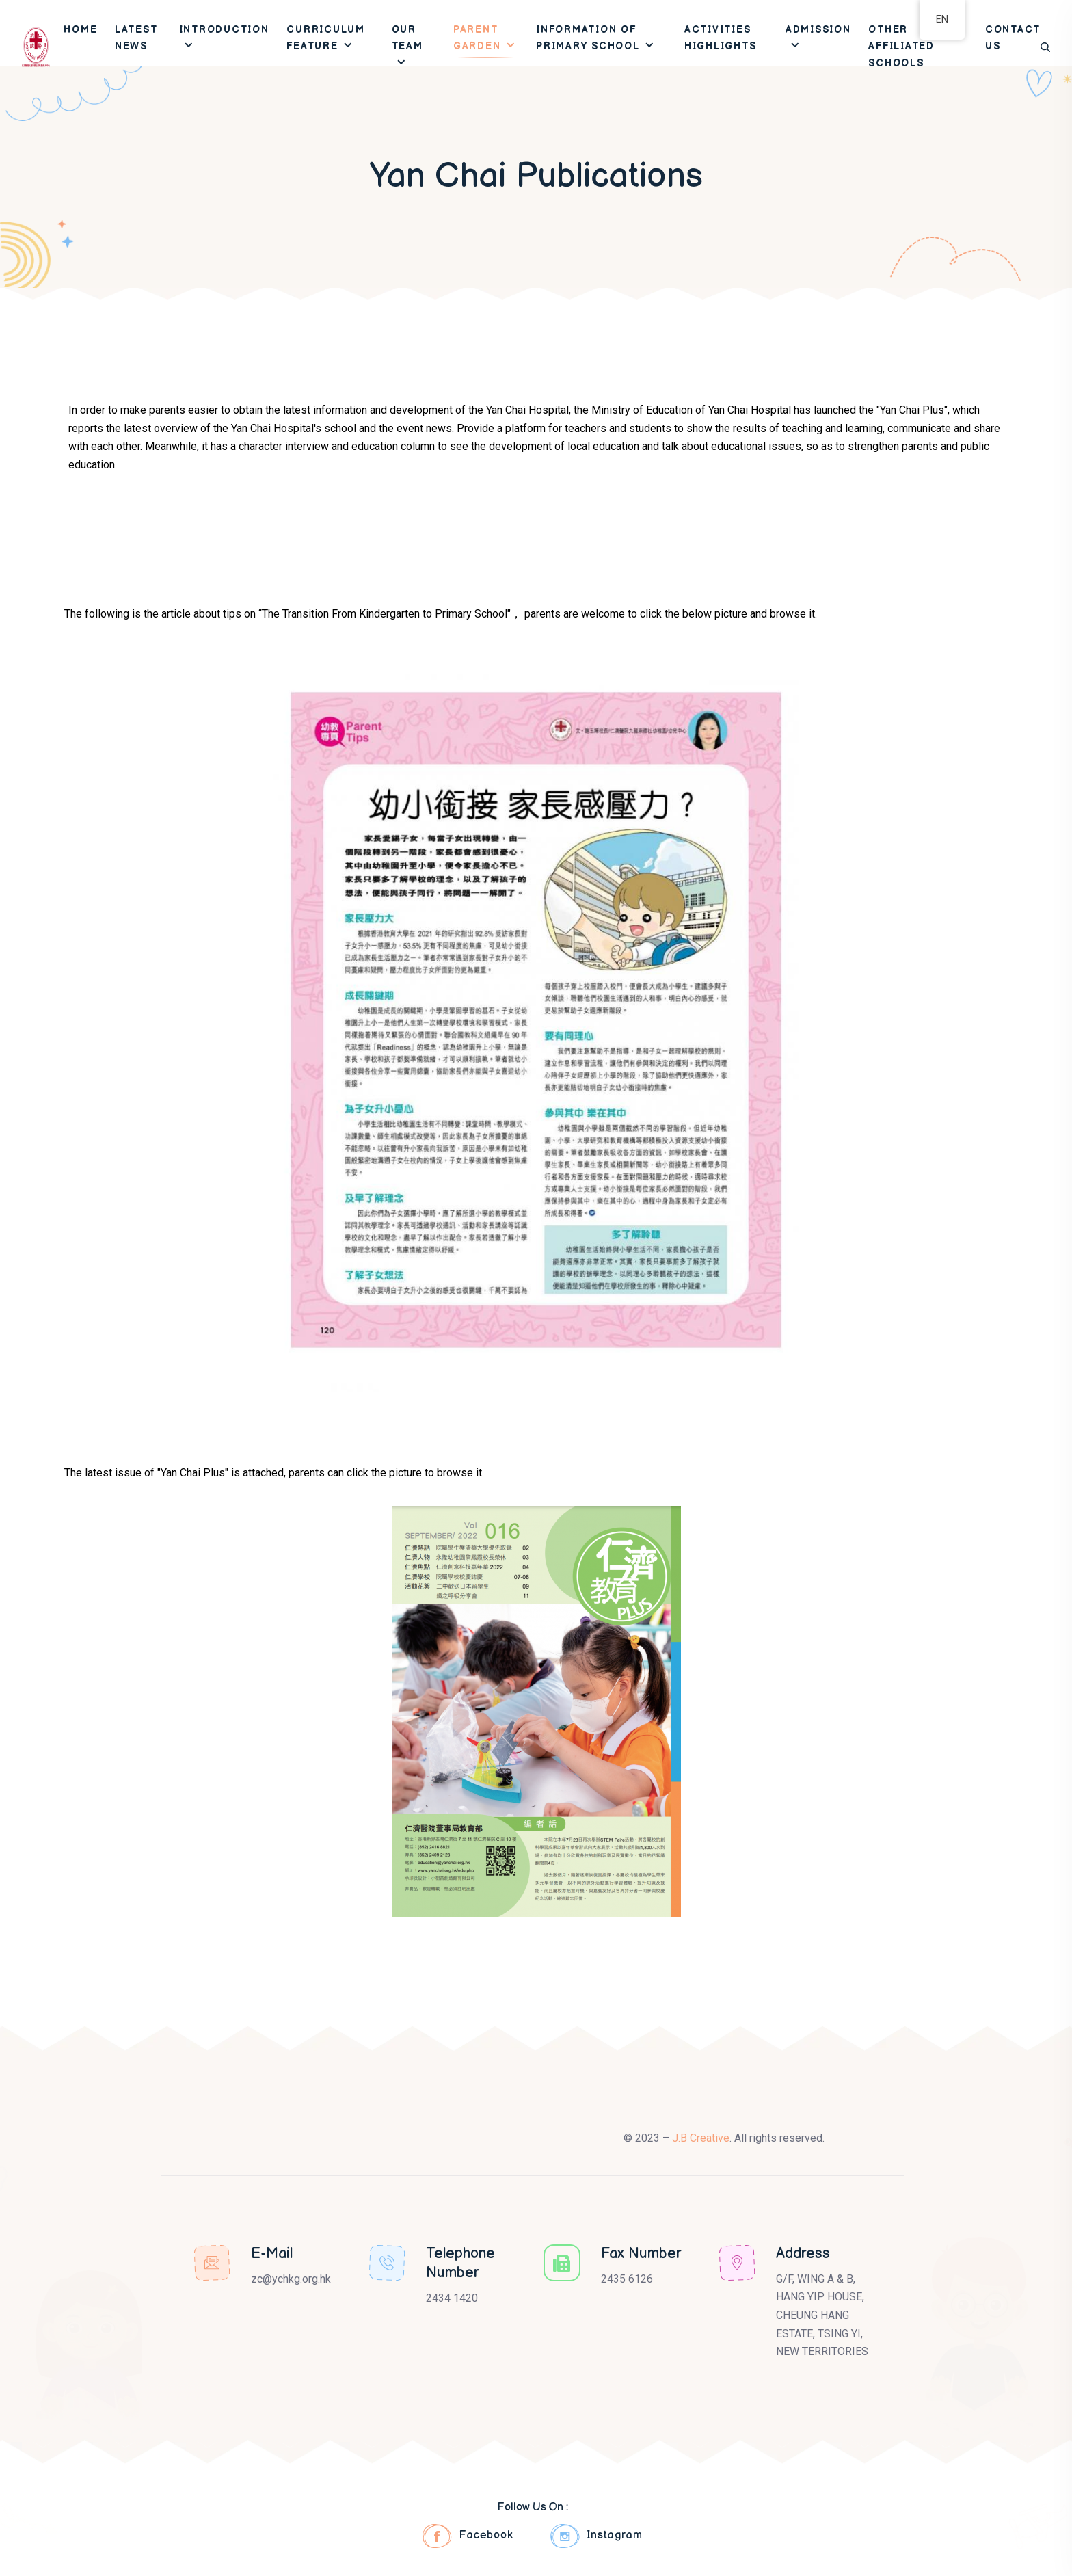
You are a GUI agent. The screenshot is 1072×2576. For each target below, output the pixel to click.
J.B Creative (700, 2138)
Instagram (596, 2536)
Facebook (468, 2536)
